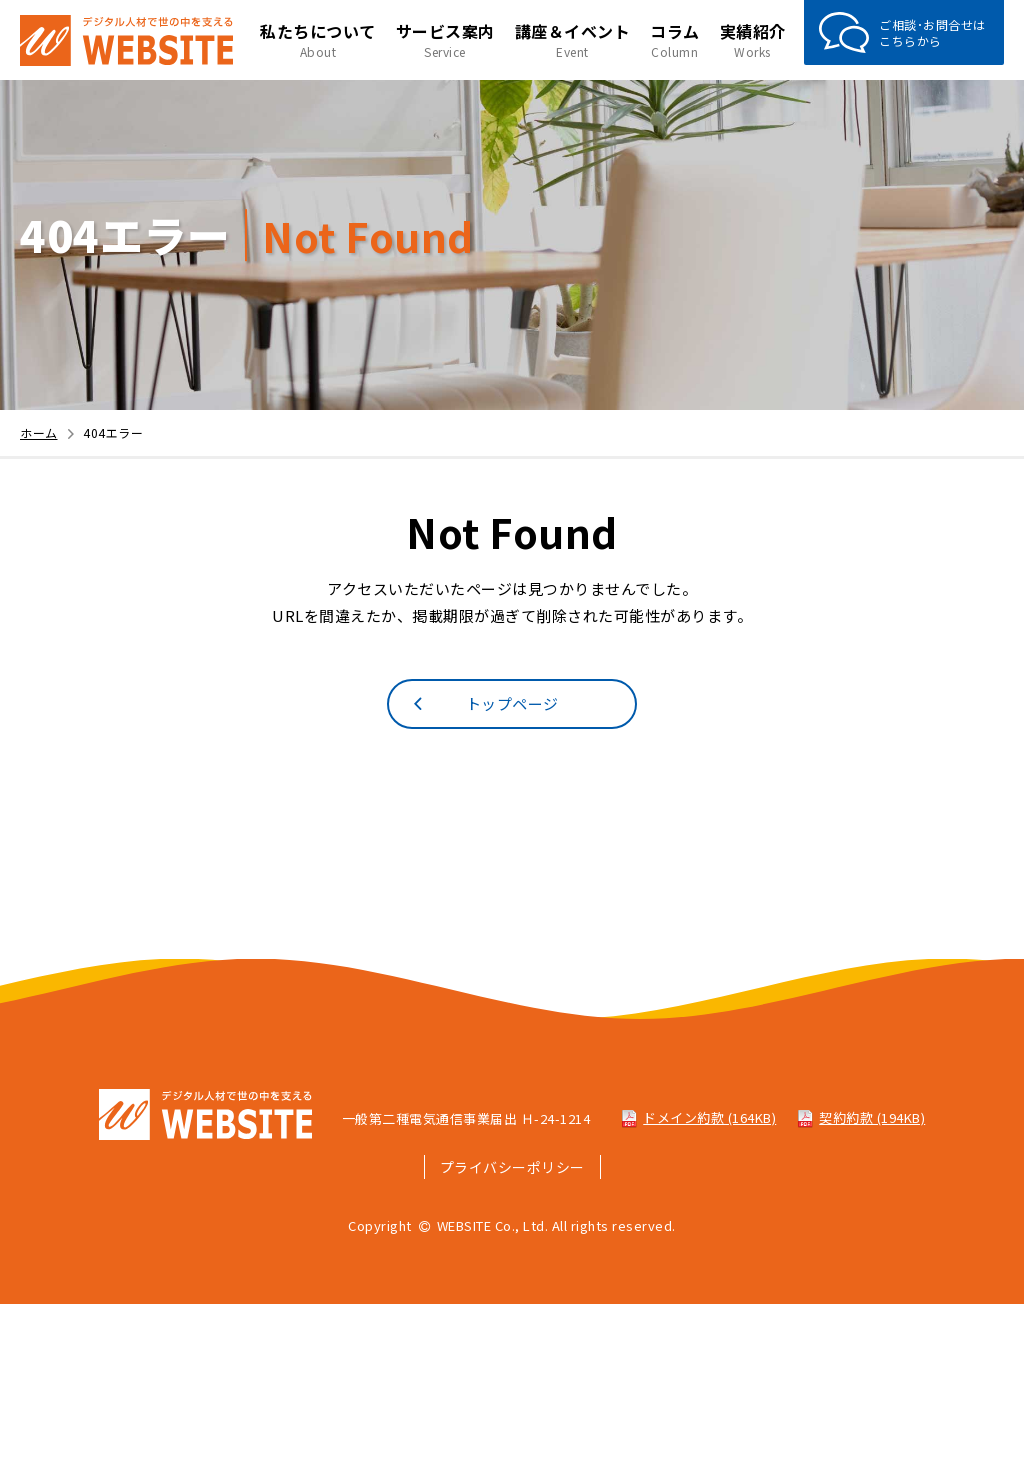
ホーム (49, 432)
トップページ (483, 703)
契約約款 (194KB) (860, 1117)
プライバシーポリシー (512, 1167)
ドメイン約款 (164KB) (698, 1117)
